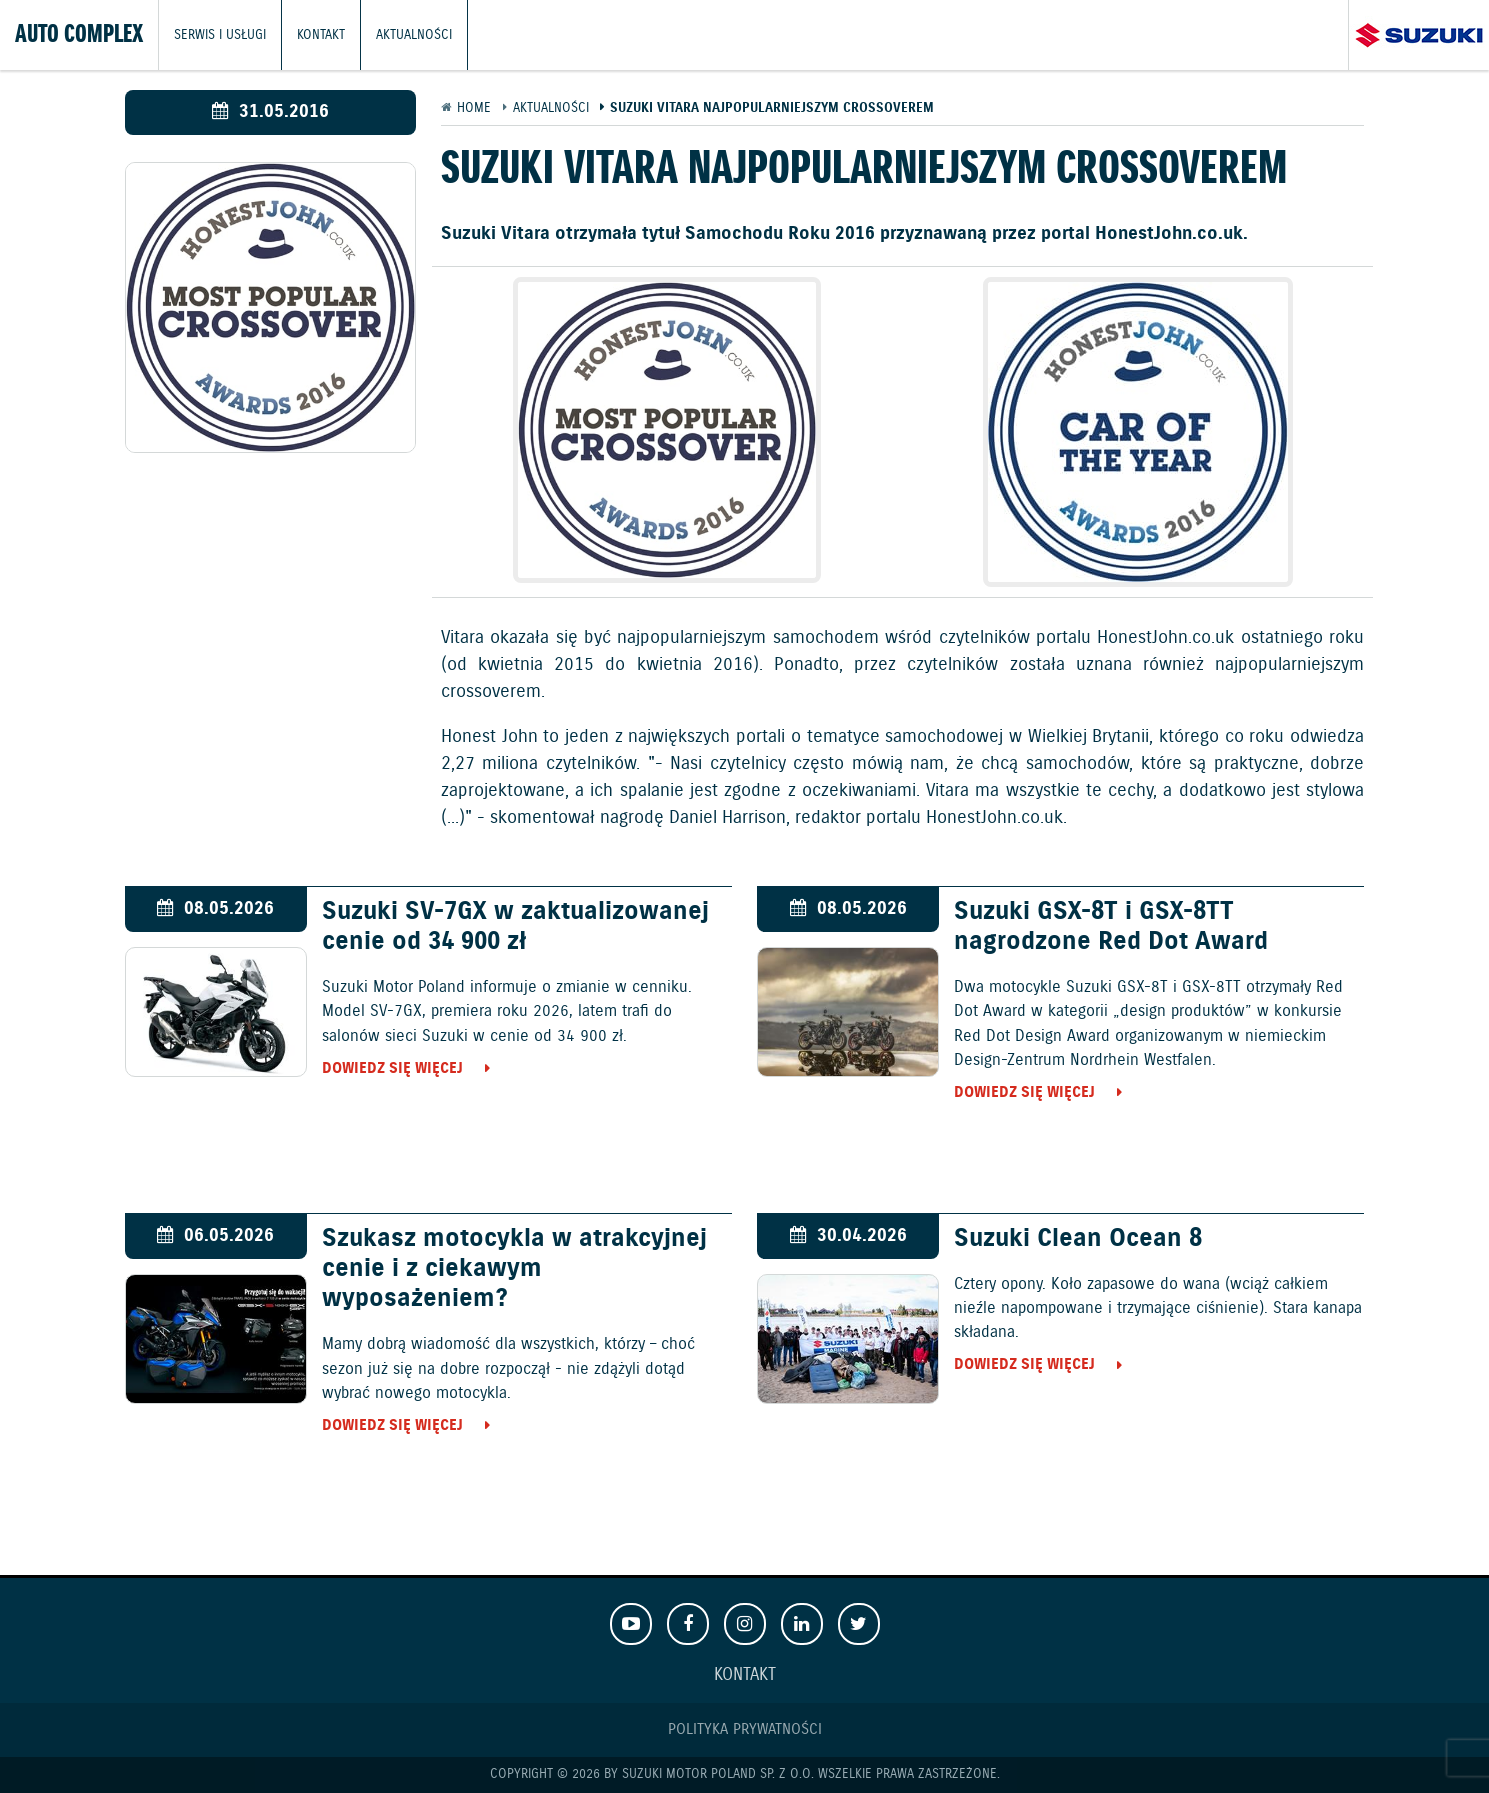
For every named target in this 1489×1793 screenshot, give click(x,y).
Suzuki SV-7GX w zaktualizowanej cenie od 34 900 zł (515, 927)
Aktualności (414, 34)
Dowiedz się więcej (392, 1068)
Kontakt (321, 34)
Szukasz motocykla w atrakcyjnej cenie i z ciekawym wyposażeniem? (514, 1269)
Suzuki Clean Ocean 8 (1078, 1239)
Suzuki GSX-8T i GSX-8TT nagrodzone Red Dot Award (1111, 927)
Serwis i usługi (220, 34)
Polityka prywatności (745, 1729)
